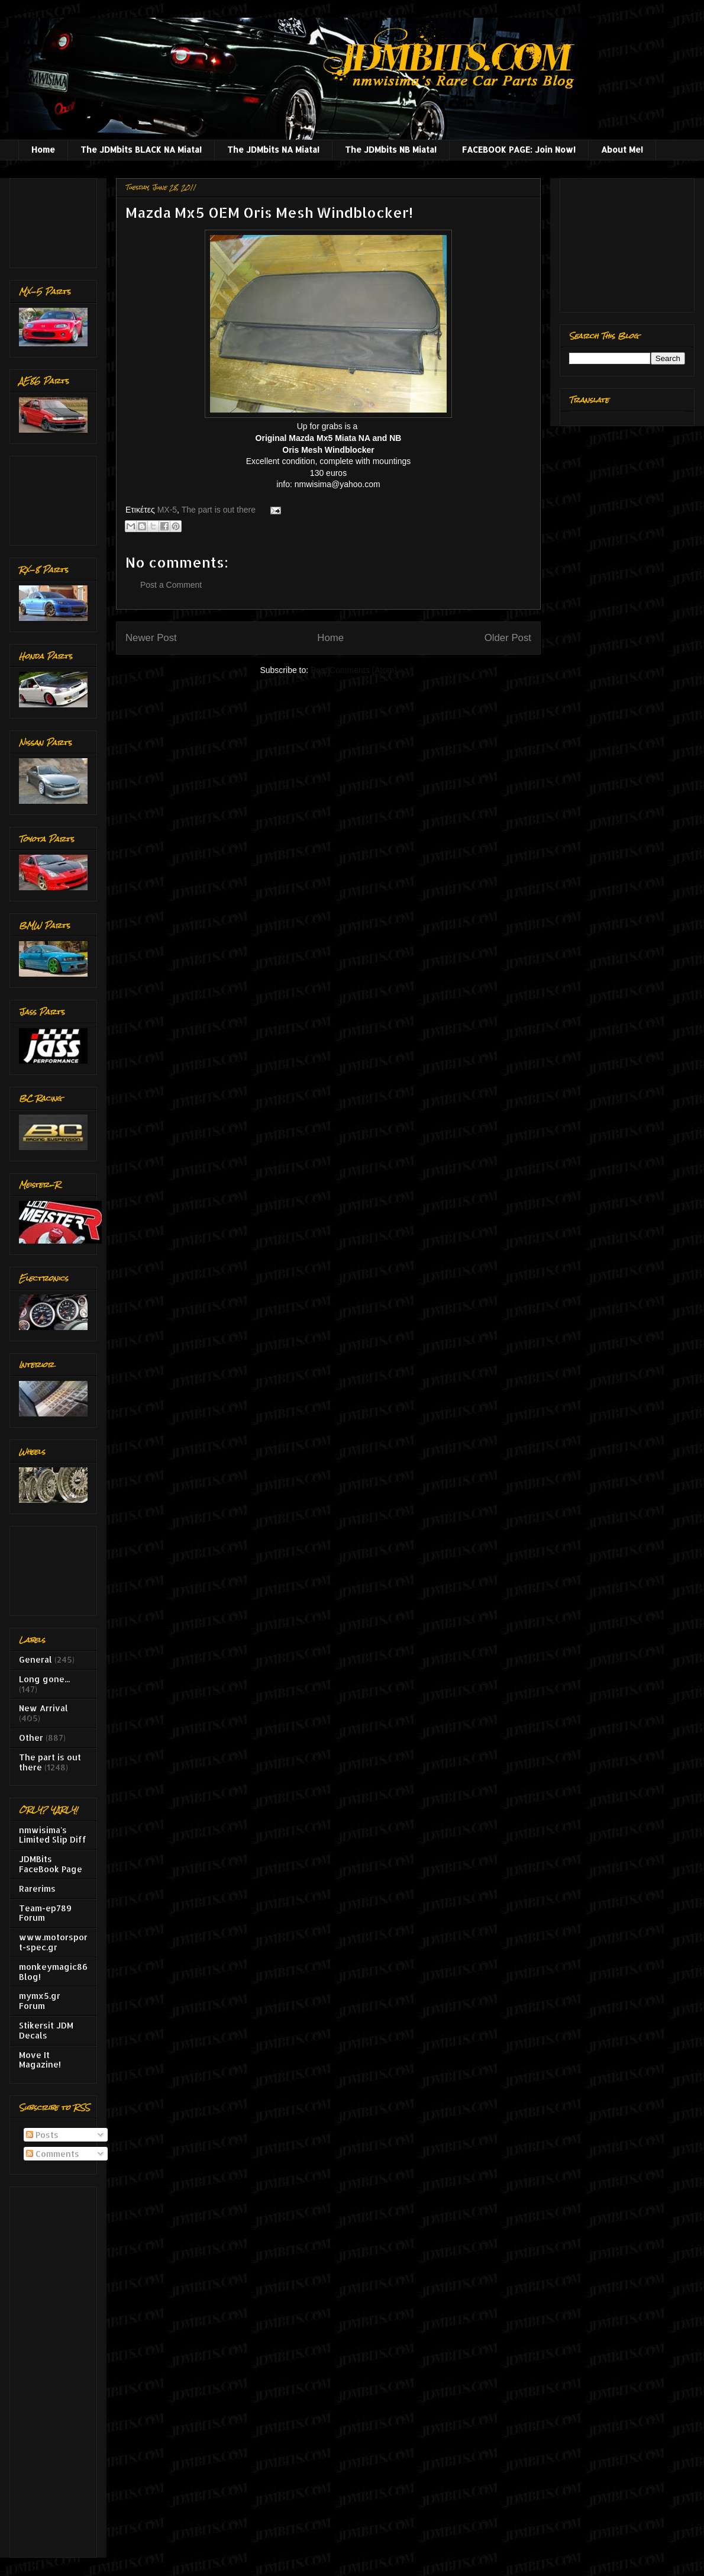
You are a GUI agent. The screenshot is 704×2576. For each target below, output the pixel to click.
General (35, 1659)
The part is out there (219, 509)
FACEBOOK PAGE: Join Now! (519, 149)
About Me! (622, 149)
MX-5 (167, 509)
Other (31, 1738)
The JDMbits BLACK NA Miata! (141, 149)
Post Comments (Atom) (353, 670)
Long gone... (44, 1679)
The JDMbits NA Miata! (273, 149)
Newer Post (151, 637)
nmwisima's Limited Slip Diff (52, 1835)
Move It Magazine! (40, 2060)
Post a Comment (171, 585)
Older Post (508, 637)
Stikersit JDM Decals (46, 2030)
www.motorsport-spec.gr (53, 1942)
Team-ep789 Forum (45, 1913)
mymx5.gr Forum (39, 2001)
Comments (52, 2154)
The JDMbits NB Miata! (391, 149)
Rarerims (37, 1888)
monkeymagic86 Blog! (53, 1972)
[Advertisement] (56, 220)
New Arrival (43, 1708)
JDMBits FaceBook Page (50, 1864)
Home (43, 149)
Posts (42, 2135)
